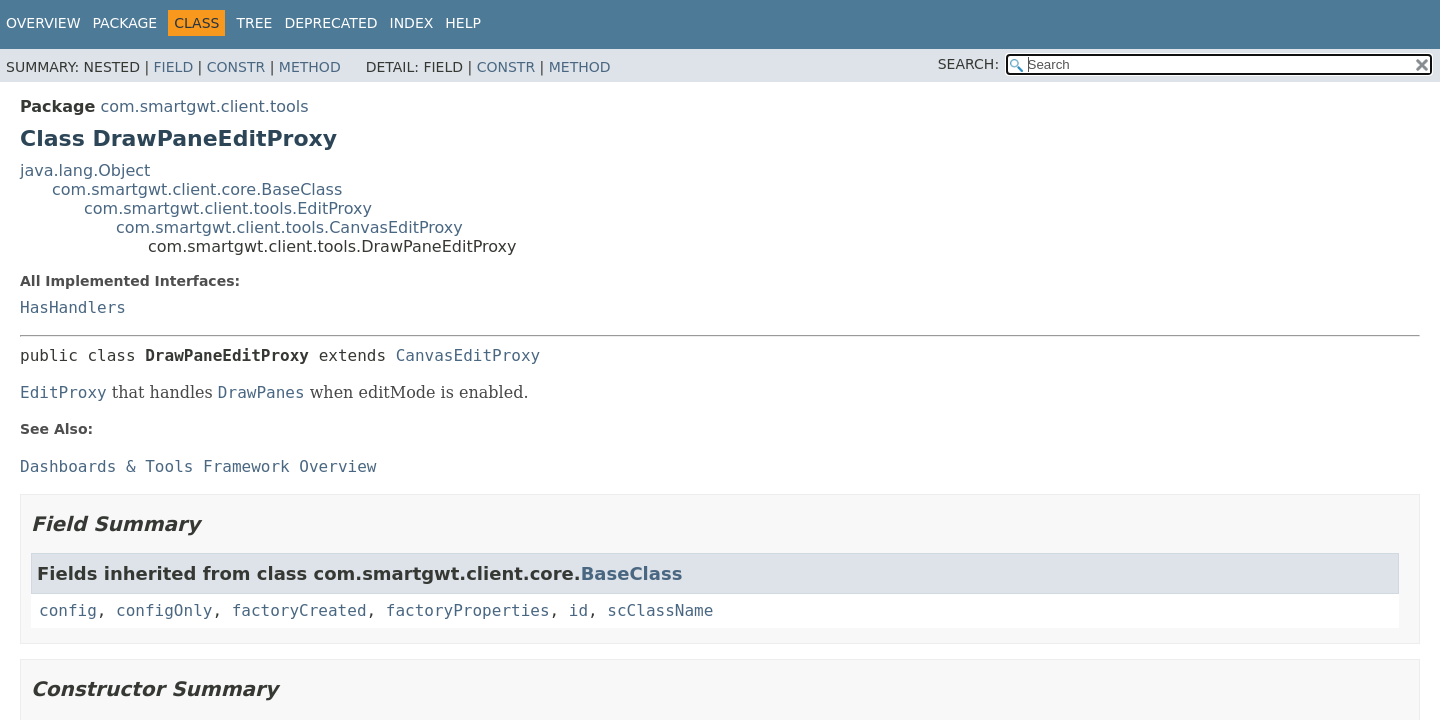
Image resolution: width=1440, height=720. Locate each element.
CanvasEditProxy (468, 355)
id (578, 610)
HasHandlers (73, 307)
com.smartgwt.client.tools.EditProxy (228, 208)
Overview (43, 23)
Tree (254, 23)
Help (463, 23)
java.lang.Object (85, 170)
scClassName (660, 610)
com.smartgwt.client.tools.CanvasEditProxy (289, 227)
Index (412, 23)
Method (310, 67)
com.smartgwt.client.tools (204, 106)
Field (174, 67)
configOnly (164, 610)
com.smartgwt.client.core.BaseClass (197, 189)
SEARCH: (968, 64)
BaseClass (632, 573)
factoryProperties (468, 610)
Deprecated (330, 23)
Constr (236, 67)
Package (125, 23)
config (68, 610)
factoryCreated (299, 610)
